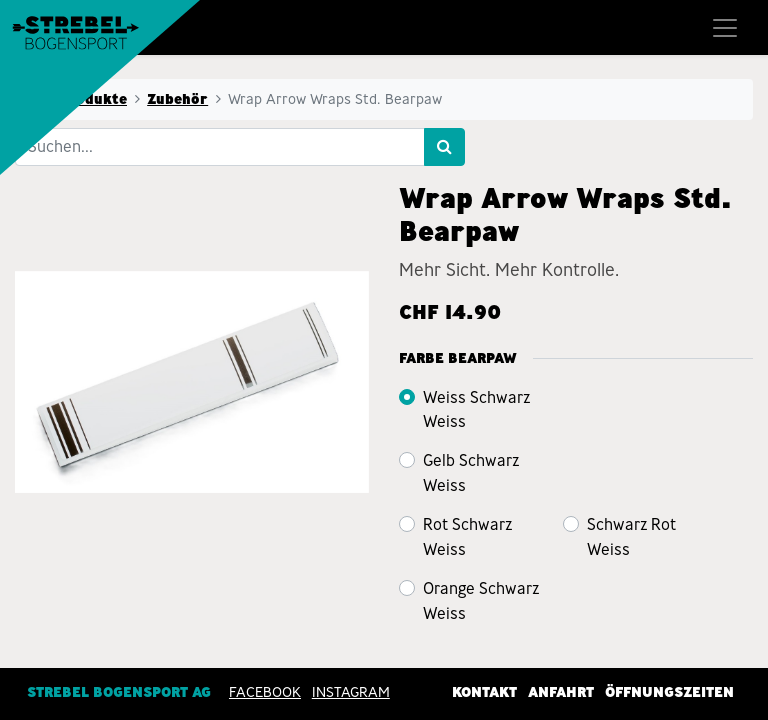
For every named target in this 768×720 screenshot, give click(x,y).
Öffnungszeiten (669, 691)
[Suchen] (444, 147)
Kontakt (484, 691)
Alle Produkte (77, 99)
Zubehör (177, 99)
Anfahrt (561, 691)
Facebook (265, 691)
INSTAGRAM (351, 691)
